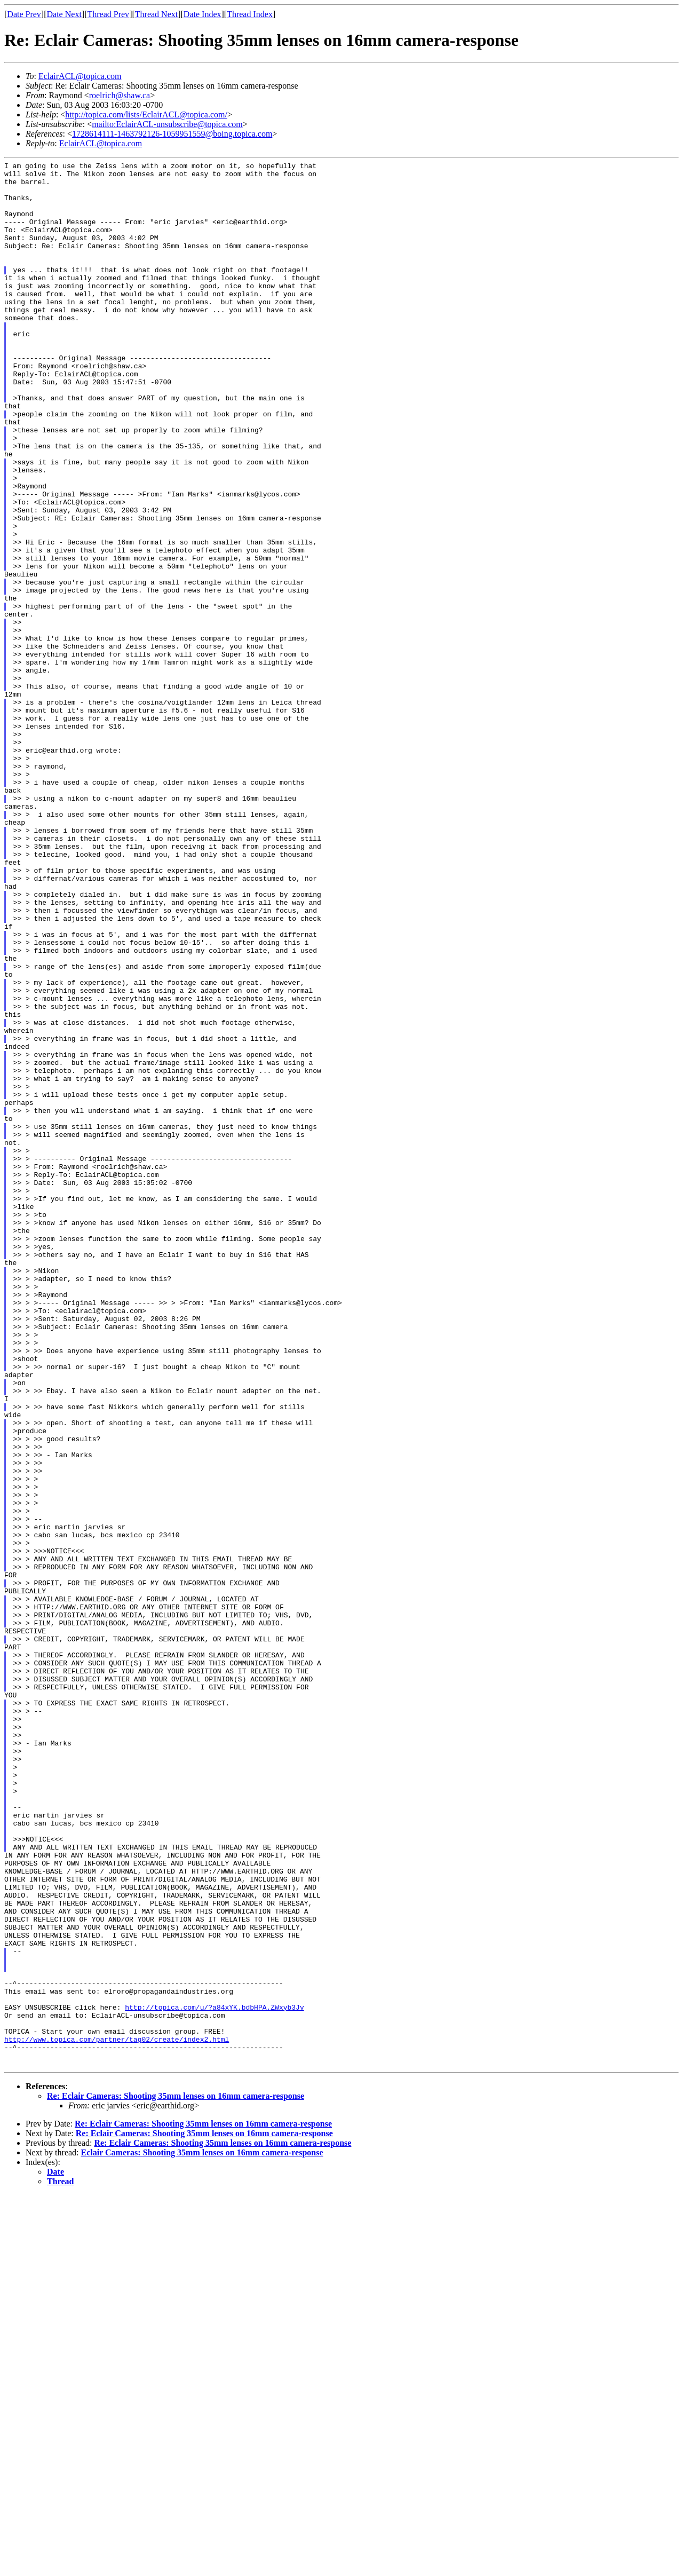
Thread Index (250, 14)
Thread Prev (108, 14)
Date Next (64, 14)
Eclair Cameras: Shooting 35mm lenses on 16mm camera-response (202, 2533)
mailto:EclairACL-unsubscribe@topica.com (167, 124)
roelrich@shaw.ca (119, 95)
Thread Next (156, 14)
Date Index (202, 14)
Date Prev (24, 14)
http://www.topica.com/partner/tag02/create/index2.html (116, 2415)
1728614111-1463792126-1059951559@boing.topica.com (172, 133)
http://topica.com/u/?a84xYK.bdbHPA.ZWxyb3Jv (214, 2377)
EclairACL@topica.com (80, 76)
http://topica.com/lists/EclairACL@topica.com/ (146, 114)
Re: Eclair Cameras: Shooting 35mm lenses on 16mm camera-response (175, 2477)
